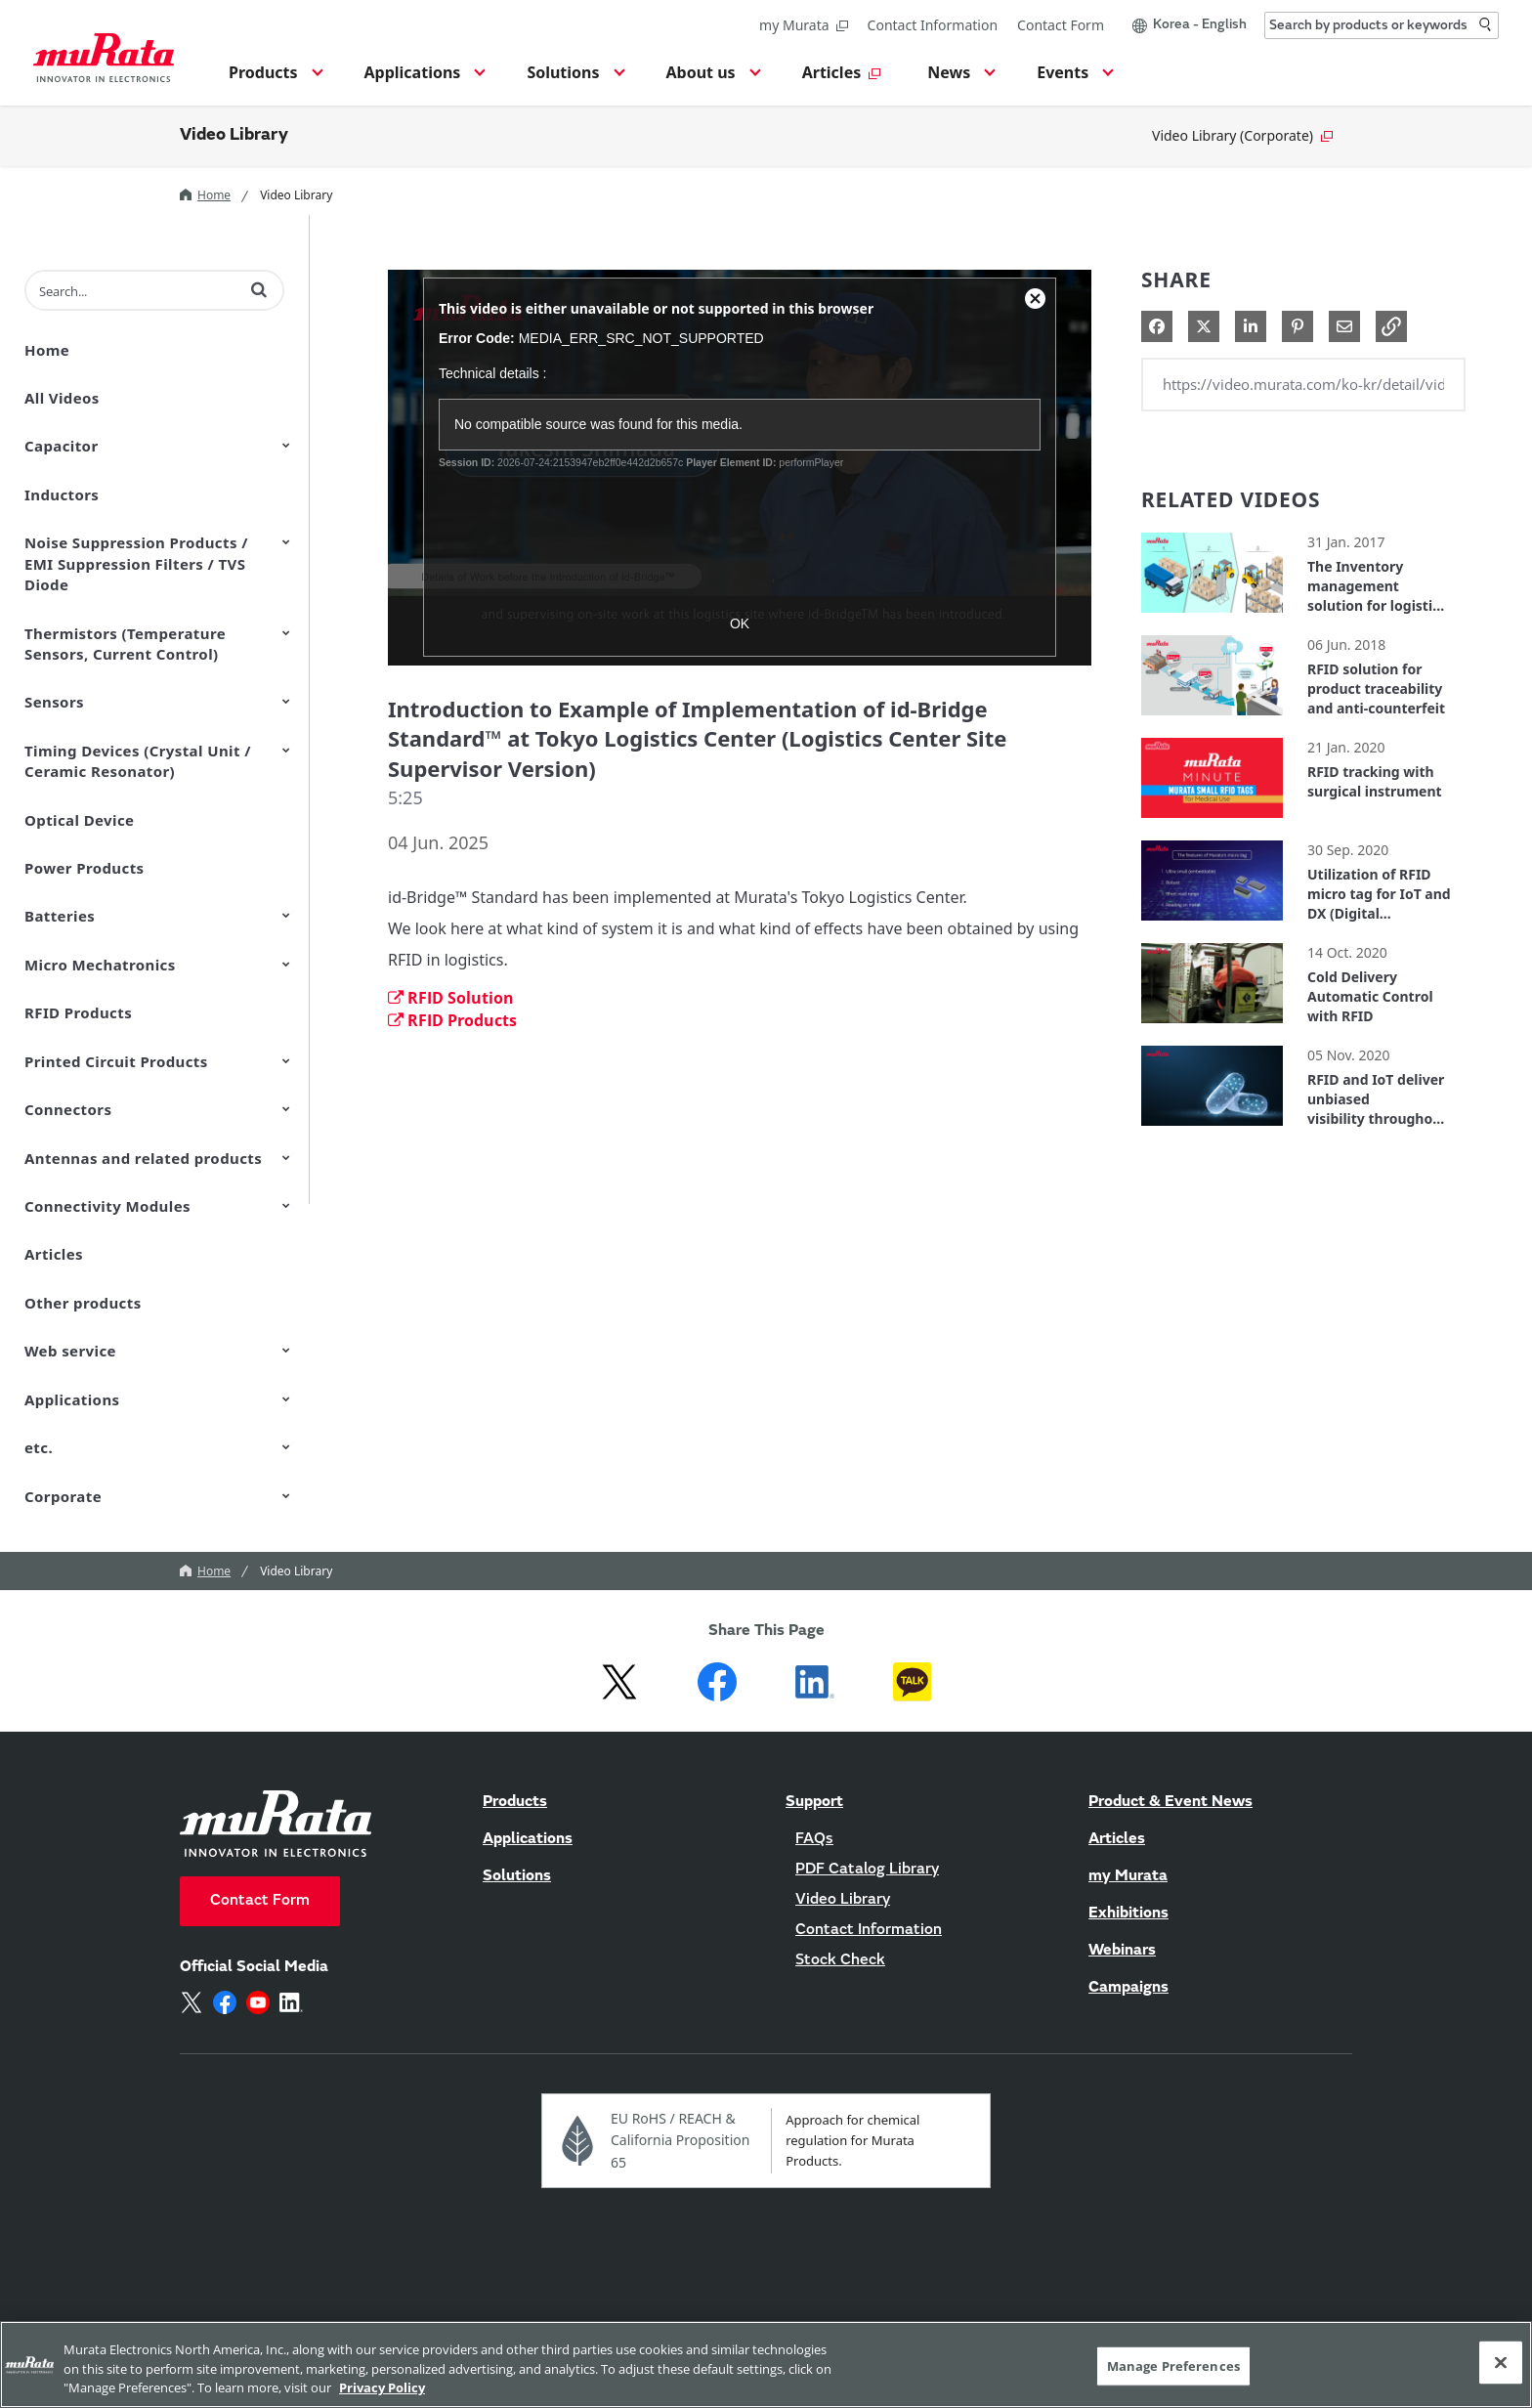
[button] (273, 78)
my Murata (803, 25)
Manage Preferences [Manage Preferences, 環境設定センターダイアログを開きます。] (1173, 2365)
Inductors (61, 494)
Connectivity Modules (107, 1206)
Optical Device (79, 820)
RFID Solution (451, 998)
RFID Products (78, 1012)
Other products (83, 1302)
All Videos (62, 398)
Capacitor (61, 445)
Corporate (63, 1496)
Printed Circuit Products (116, 1061)
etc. (38, 1447)
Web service (70, 1350)
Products (515, 1802)
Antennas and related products (143, 1158)
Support (814, 1802)
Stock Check (840, 1960)
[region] (766, 2364)
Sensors (54, 701)
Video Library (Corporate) (1242, 135)
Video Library (234, 136)
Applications (71, 1399)
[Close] (1500, 2362)
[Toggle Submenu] (286, 444)
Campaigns (1128, 1988)
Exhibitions (1128, 1913)
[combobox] (1381, 25)
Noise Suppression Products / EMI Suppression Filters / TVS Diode (136, 563)
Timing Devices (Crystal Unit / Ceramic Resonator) (137, 761)
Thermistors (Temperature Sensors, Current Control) (125, 644)
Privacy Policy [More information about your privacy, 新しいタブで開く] (382, 2387)
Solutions (517, 1876)
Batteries (59, 915)
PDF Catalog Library (867, 1869)
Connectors (67, 1109)
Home (205, 195)
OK (739, 623)
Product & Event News (1170, 1802)
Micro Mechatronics (100, 964)
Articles (53, 1254)
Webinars (1122, 1950)
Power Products (84, 868)
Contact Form (1060, 25)
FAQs (814, 1839)
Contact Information (933, 25)
